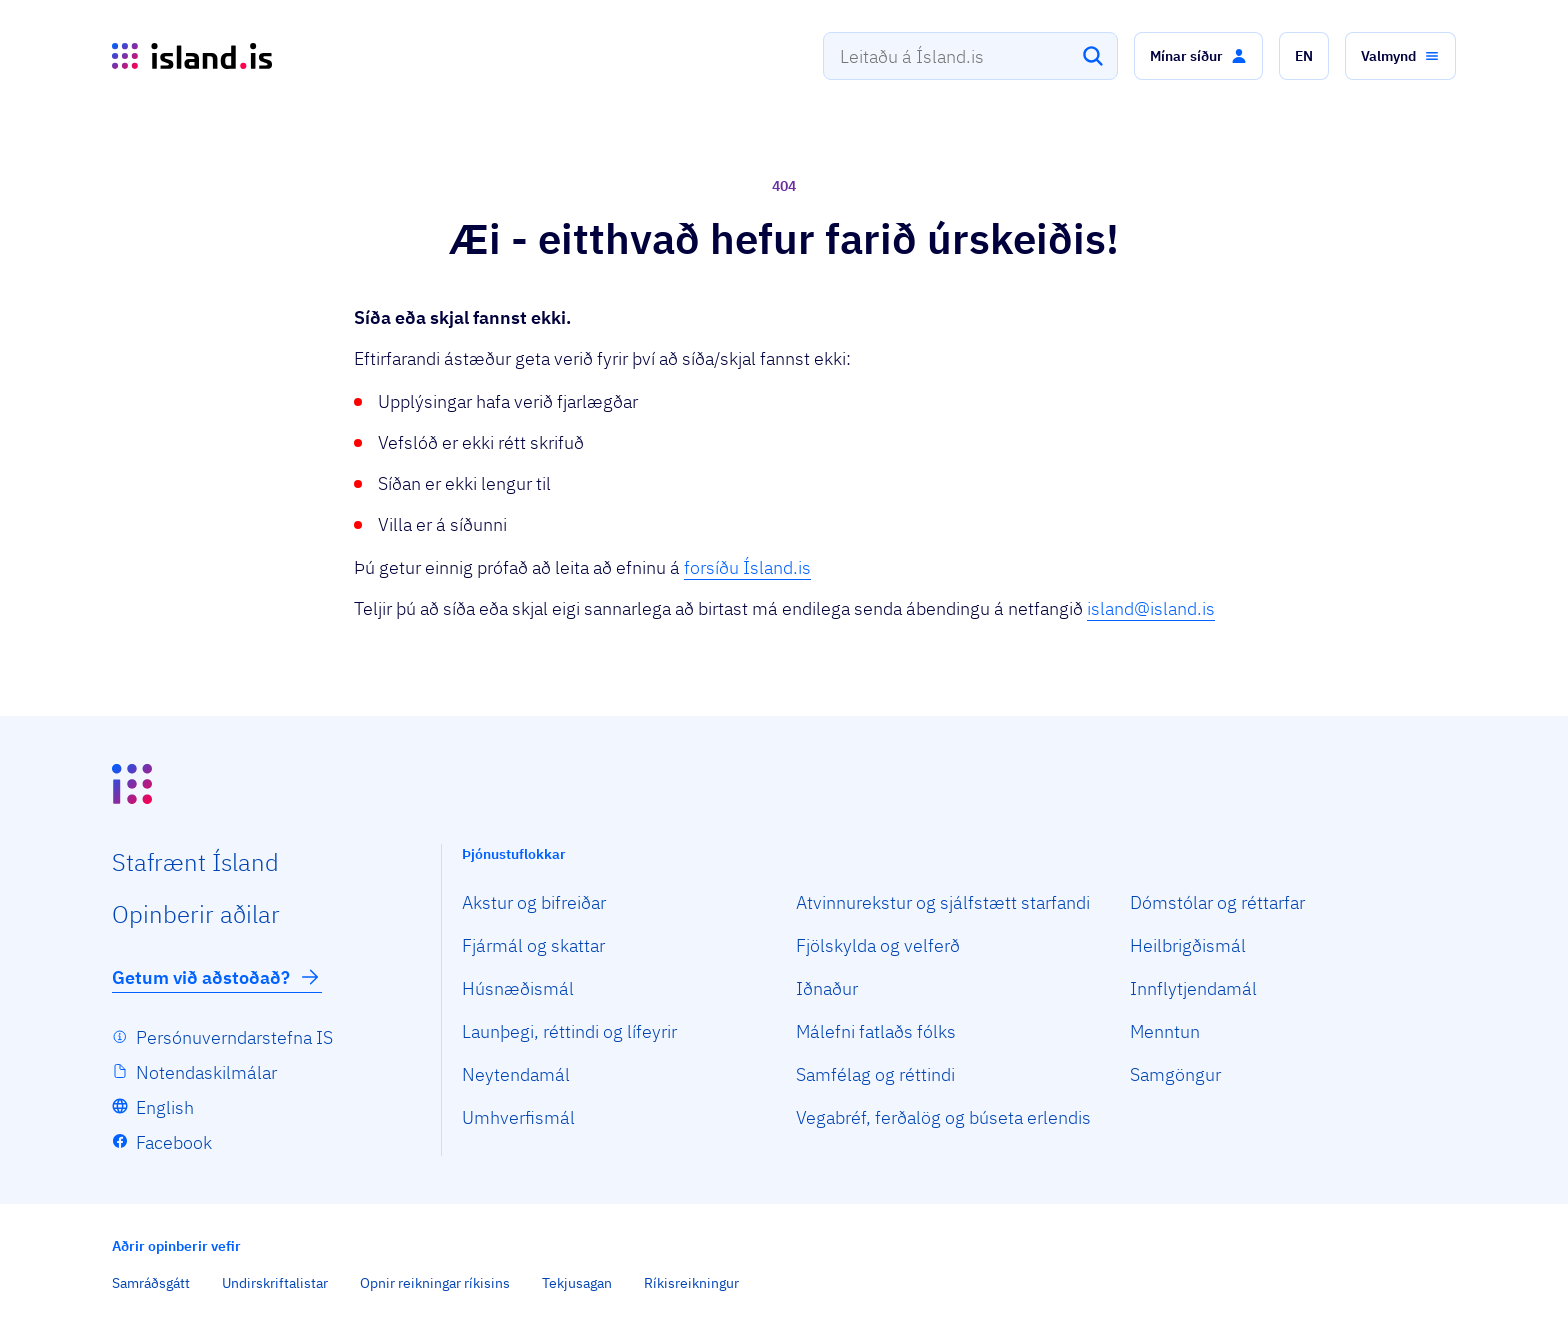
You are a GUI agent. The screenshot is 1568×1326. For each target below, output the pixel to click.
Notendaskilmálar (206, 1072)
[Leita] (1093, 56)
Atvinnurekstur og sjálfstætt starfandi (943, 902)
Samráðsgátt (151, 1283)
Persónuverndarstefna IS (234, 1037)
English (165, 1107)
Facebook (174, 1142)
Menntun (1165, 1031)
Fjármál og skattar (533, 945)
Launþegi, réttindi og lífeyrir (569, 1031)
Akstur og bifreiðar (534, 902)
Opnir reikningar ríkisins (435, 1283)
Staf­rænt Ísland (195, 862)
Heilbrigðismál (1188, 945)
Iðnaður (827, 988)
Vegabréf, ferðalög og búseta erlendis (943, 1117)
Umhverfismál (518, 1117)
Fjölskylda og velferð (878, 945)
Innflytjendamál (1193, 988)
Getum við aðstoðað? (217, 977)
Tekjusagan (577, 1283)
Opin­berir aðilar (196, 914)
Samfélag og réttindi (875, 1074)
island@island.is (1151, 608)
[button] (1198, 56)
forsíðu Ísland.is (747, 567)
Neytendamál (516, 1074)
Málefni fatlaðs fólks (876, 1031)
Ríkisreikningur (691, 1283)
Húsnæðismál (518, 988)
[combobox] (970, 56)
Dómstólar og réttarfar (1217, 902)
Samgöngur (1175, 1074)
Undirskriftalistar (275, 1283)
